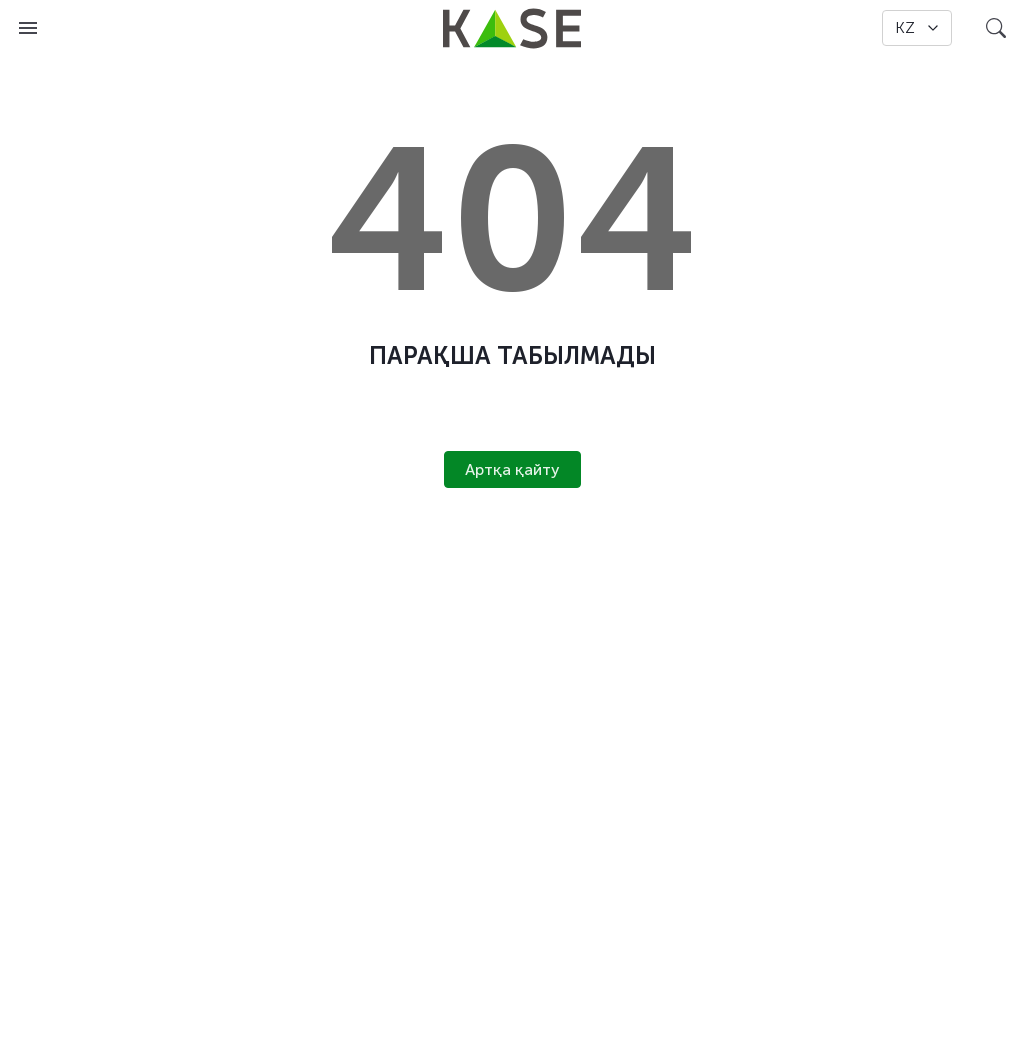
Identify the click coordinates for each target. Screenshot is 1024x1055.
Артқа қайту (512, 469)
